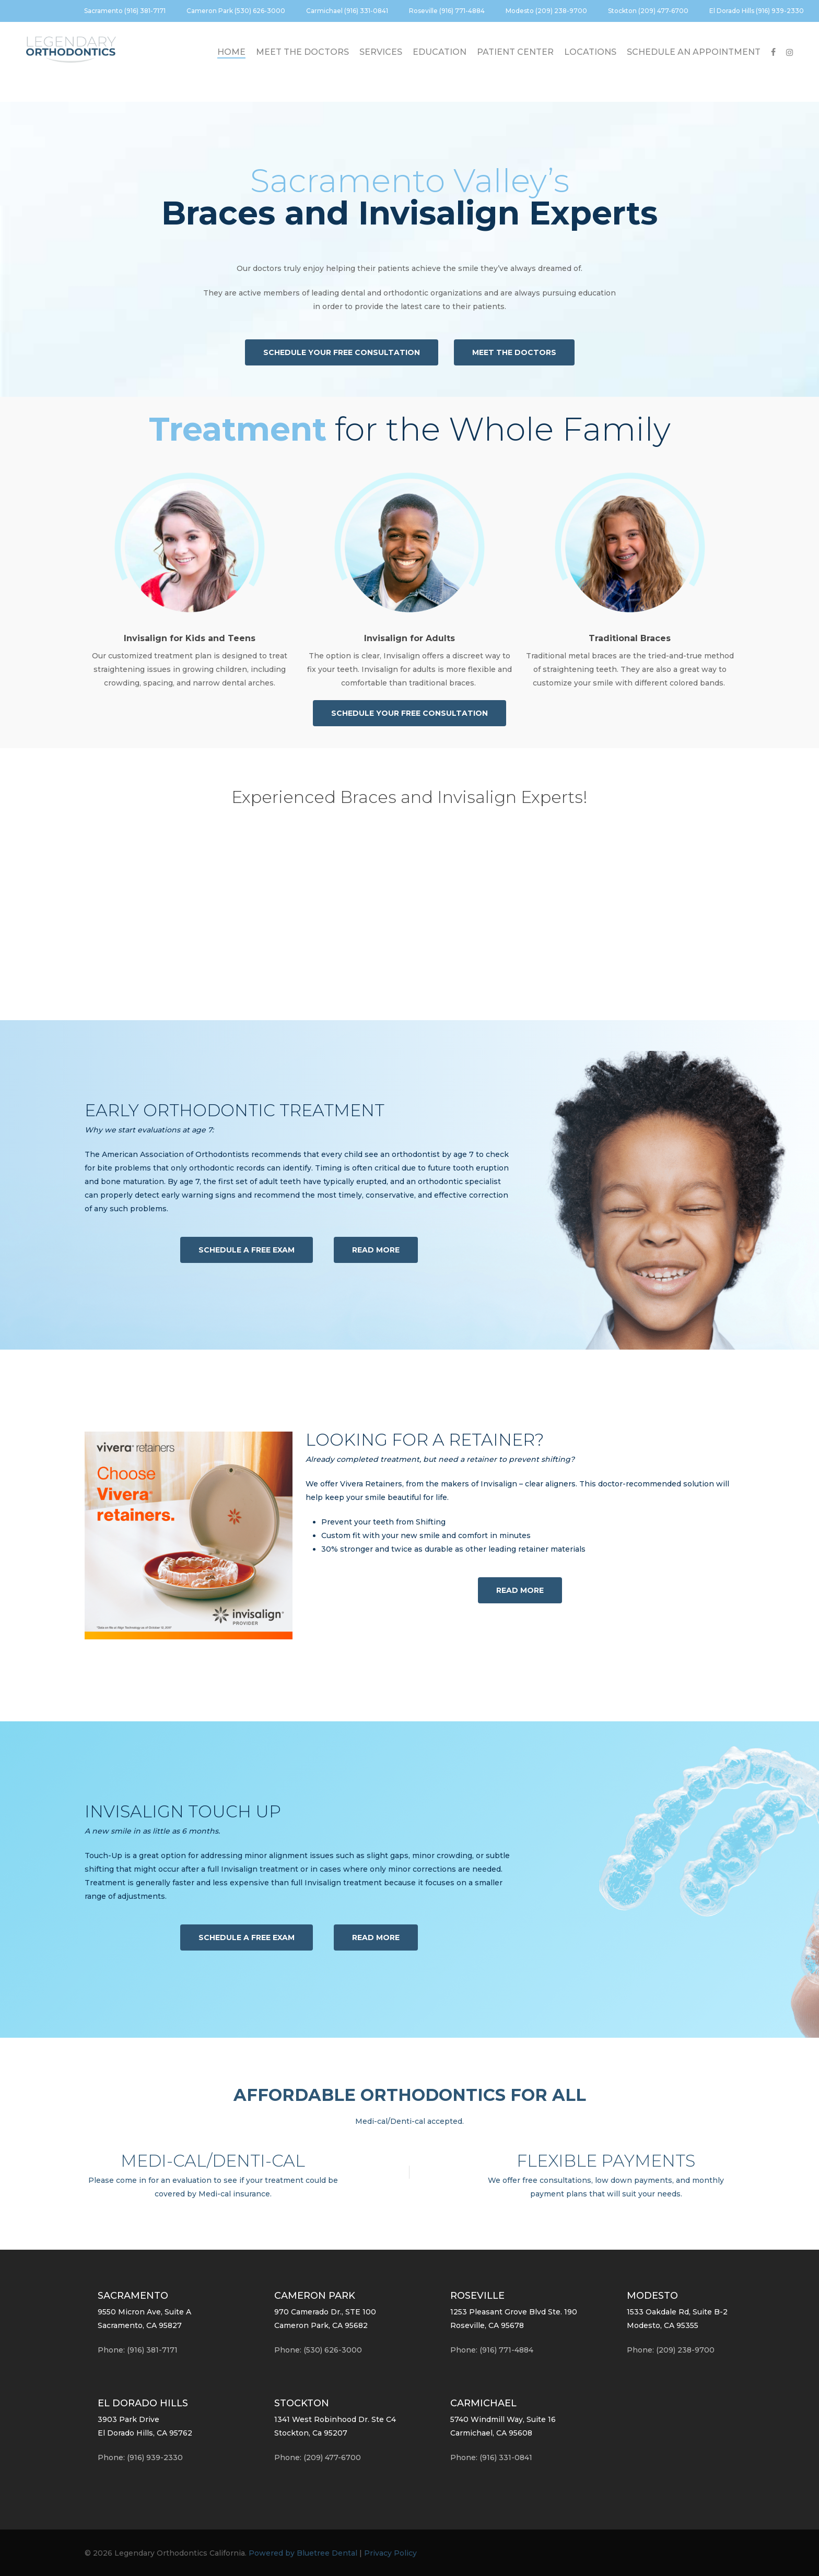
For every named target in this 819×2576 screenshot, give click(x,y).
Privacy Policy (390, 2553)
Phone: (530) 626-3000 (318, 2350)
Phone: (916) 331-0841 (491, 2457)
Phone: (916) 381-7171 (138, 2350)
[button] (341, 352)
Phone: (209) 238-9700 (671, 2350)
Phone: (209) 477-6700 (317, 2457)
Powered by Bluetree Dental (303, 2553)
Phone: (140, 2457)
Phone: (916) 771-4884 (491, 2350)
